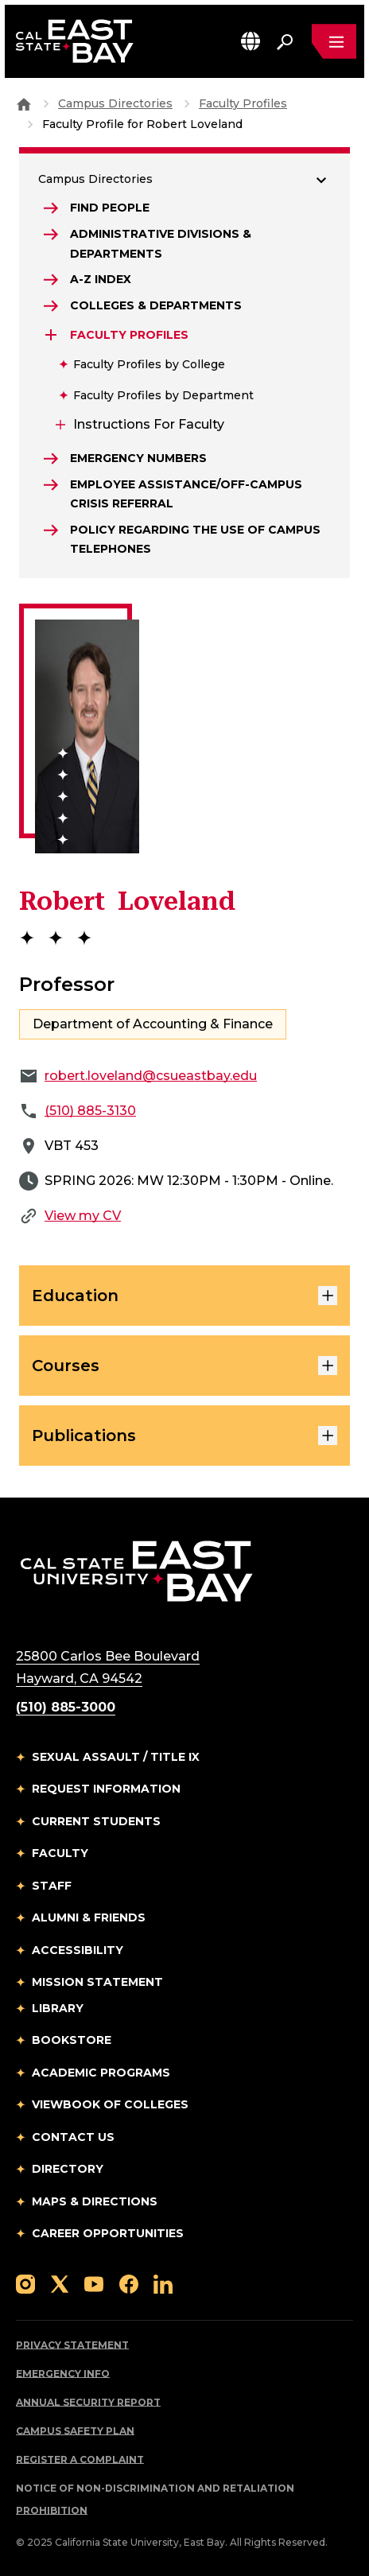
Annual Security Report (88, 2402)
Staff (52, 1886)
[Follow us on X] (59, 2282)
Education (184, 1295)
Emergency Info (63, 2374)
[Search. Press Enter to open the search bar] (284, 41)
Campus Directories (115, 103)
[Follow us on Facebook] (128, 2282)
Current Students (96, 1821)
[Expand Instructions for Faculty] (59, 424)
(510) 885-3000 (65, 1707)
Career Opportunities (108, 2233)
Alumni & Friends (89, 1917)
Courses (184, 1365)
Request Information (106, 1788)
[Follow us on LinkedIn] (163, 2282)
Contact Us (73, 2137)
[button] (250, 41)
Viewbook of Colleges (110, 2104)
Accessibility (77, 1950)
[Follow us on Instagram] (25, 2282)
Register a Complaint (80, 2459)
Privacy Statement (72, 2345)
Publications (184, 1435)
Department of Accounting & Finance (153, 1024)
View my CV (83, 1215)
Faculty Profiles (243, 103)
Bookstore (71, 2040)
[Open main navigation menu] (334, 41)
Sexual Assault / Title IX (116, 1757)
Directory (67, 2169)
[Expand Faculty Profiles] (52, 335)
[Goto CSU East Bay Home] (24, 103)
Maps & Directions (94, 2201)
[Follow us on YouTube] (93, 2282)
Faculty (60, 1853)
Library (58, 2008)
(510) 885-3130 (90, 1110)
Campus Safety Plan (75, 2431)
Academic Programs (101, 2072)
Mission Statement (97, 1982)
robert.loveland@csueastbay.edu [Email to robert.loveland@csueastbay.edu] (151, 1075)
